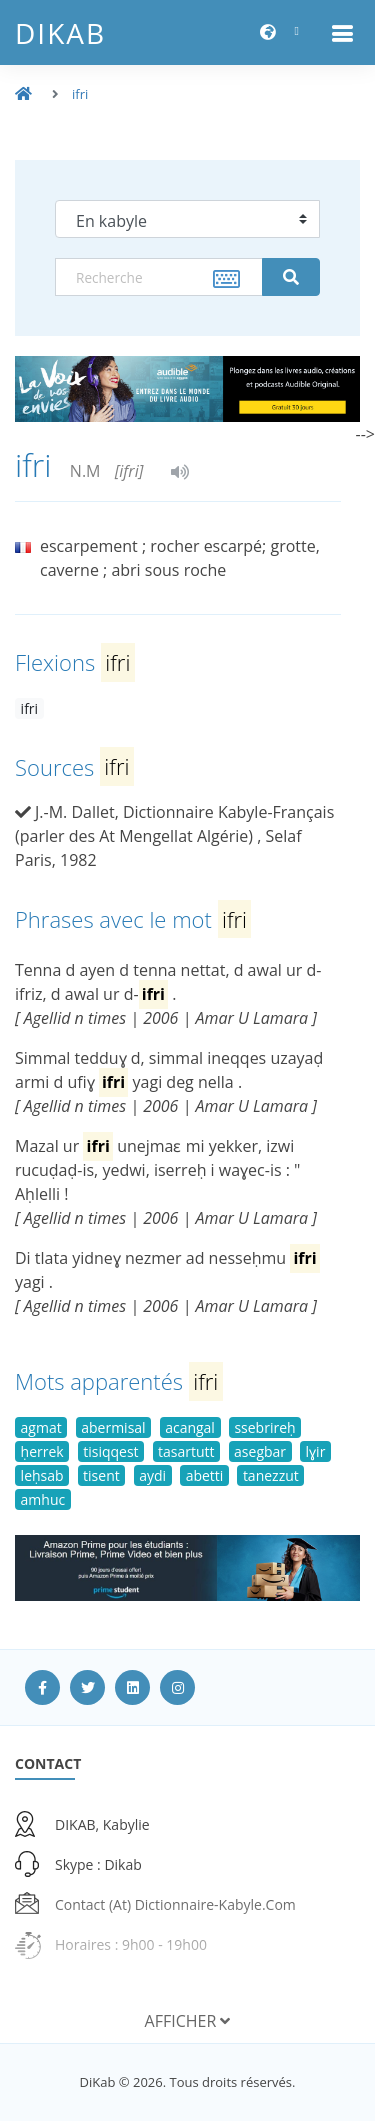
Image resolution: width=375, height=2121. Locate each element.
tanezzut (271, 1475)
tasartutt (186, 1451)
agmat (41, 1427)
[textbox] (159, 277)
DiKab (60, 33)
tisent (101, 1475)
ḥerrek (42, 1451)
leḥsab (42, 1475)
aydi (152, 1475)
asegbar (260, 1451)
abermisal (113, 1427)
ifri (80, 94)
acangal (190, 1427)
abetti (205, 1475)
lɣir (316, 1451)
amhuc (43, 1499)
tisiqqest (110, 1451)
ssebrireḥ (264, 1427)
